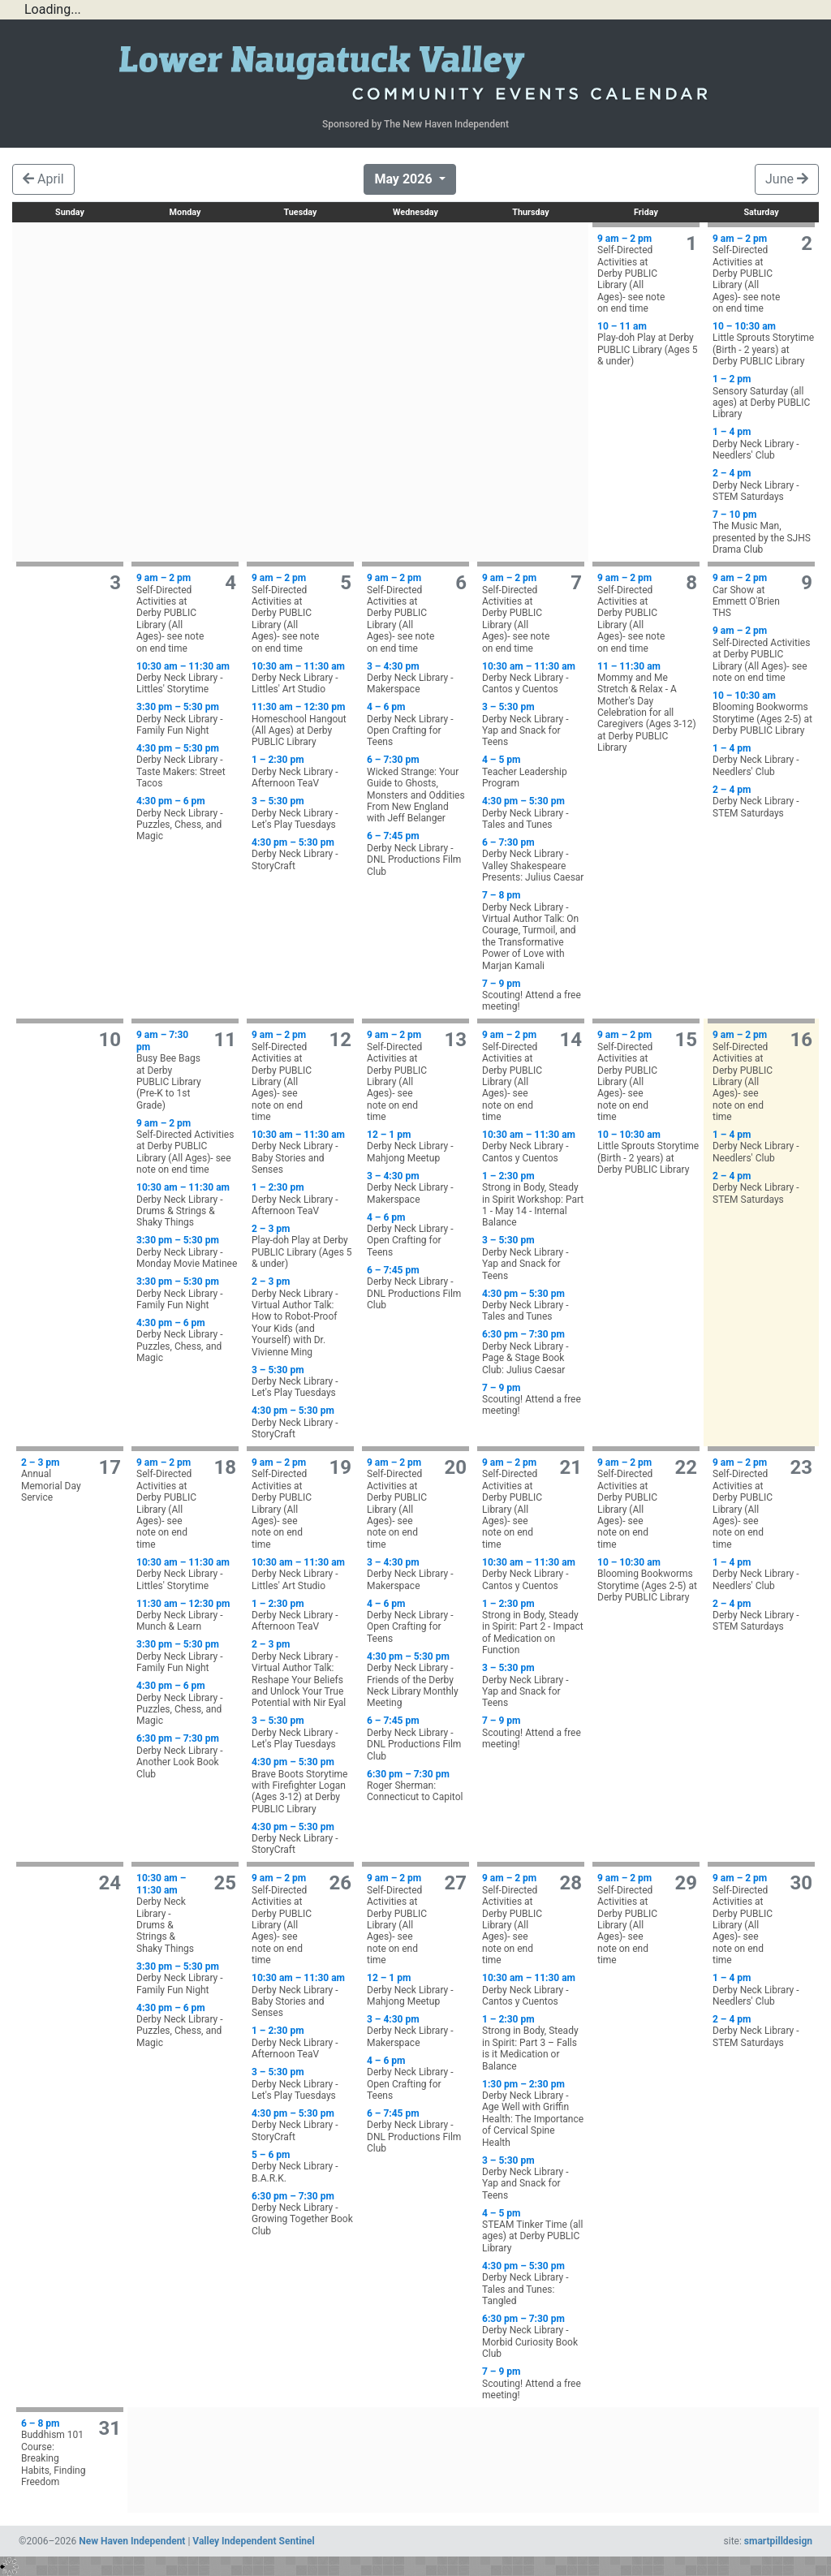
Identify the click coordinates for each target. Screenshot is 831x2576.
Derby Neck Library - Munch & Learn (187, 1615)
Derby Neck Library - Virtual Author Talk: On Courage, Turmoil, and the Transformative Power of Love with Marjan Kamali (533, 930)
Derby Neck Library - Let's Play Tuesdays (303, 812)
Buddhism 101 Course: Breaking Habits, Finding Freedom (53, 2453)
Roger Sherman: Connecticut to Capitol (418, 1785)
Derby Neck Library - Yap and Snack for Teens (533, 724)
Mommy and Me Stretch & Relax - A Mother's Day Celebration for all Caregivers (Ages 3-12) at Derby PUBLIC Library (648, 707)
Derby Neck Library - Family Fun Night (187, 718)
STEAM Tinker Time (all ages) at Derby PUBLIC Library (533, 2231)
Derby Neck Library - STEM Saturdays (764, 484)
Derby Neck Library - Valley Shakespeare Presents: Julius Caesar (533, 860)
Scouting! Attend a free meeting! (533, 995)
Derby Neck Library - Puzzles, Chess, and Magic (187, 818)
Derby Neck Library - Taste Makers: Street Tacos (187, 766)
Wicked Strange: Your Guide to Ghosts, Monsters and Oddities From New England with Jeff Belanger (418, 789)
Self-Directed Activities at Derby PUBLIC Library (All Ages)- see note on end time (635, 273)
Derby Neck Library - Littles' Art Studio (303, 678)
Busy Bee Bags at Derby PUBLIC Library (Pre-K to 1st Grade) (168, 1069)
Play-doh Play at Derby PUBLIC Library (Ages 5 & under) (648, 344)
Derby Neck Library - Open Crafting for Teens (418, 724)
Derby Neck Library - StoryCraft (303, 854)
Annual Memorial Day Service (53, 1480)
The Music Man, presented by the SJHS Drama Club (764, 532)
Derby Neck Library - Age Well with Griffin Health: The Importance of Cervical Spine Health (533, 2113)
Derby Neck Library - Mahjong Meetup (418, 1146)
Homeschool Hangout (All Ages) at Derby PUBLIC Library (303, 724)
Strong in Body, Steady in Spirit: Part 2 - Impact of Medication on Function (533, 1627)
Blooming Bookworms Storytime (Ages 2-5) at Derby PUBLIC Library (764, 713)
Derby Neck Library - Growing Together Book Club (303, 2213)
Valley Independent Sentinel (253, 2541)
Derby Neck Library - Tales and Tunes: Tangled (533, 2283)
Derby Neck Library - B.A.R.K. (303, 2166)
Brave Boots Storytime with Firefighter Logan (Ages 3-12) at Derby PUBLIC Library (303, 1785)
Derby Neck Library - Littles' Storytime (187, 678)
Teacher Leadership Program (533, 771)
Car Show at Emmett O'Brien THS (751, 595)
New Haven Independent (132, 2541)
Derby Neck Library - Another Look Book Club (187, 1756)
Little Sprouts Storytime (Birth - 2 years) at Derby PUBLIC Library (764, 344)
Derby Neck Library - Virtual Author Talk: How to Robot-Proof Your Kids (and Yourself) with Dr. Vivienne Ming (303, 1316)
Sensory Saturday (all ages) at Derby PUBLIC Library (764, 396)
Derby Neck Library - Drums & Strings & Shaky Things (187, 1205)
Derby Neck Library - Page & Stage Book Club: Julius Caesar (533, 1352)
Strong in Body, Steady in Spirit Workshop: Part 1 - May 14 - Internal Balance (533, 1199)
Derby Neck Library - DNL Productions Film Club (418, 853)
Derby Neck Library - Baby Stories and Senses (303, 1152)
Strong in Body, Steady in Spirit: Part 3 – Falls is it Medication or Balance (533, 2043)
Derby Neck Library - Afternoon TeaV (303, 771)
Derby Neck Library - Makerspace (418, 678)
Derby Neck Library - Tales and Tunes (533, 812)
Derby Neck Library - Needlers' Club (764, 443)
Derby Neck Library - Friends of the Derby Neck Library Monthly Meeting (418, 1680)
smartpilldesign (778, 2541)
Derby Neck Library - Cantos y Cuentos (533, 678)
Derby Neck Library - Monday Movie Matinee (187, 1251)
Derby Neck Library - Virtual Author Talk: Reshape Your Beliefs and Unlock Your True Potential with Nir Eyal (303, 1673)
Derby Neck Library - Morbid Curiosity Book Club (533, 2336)
